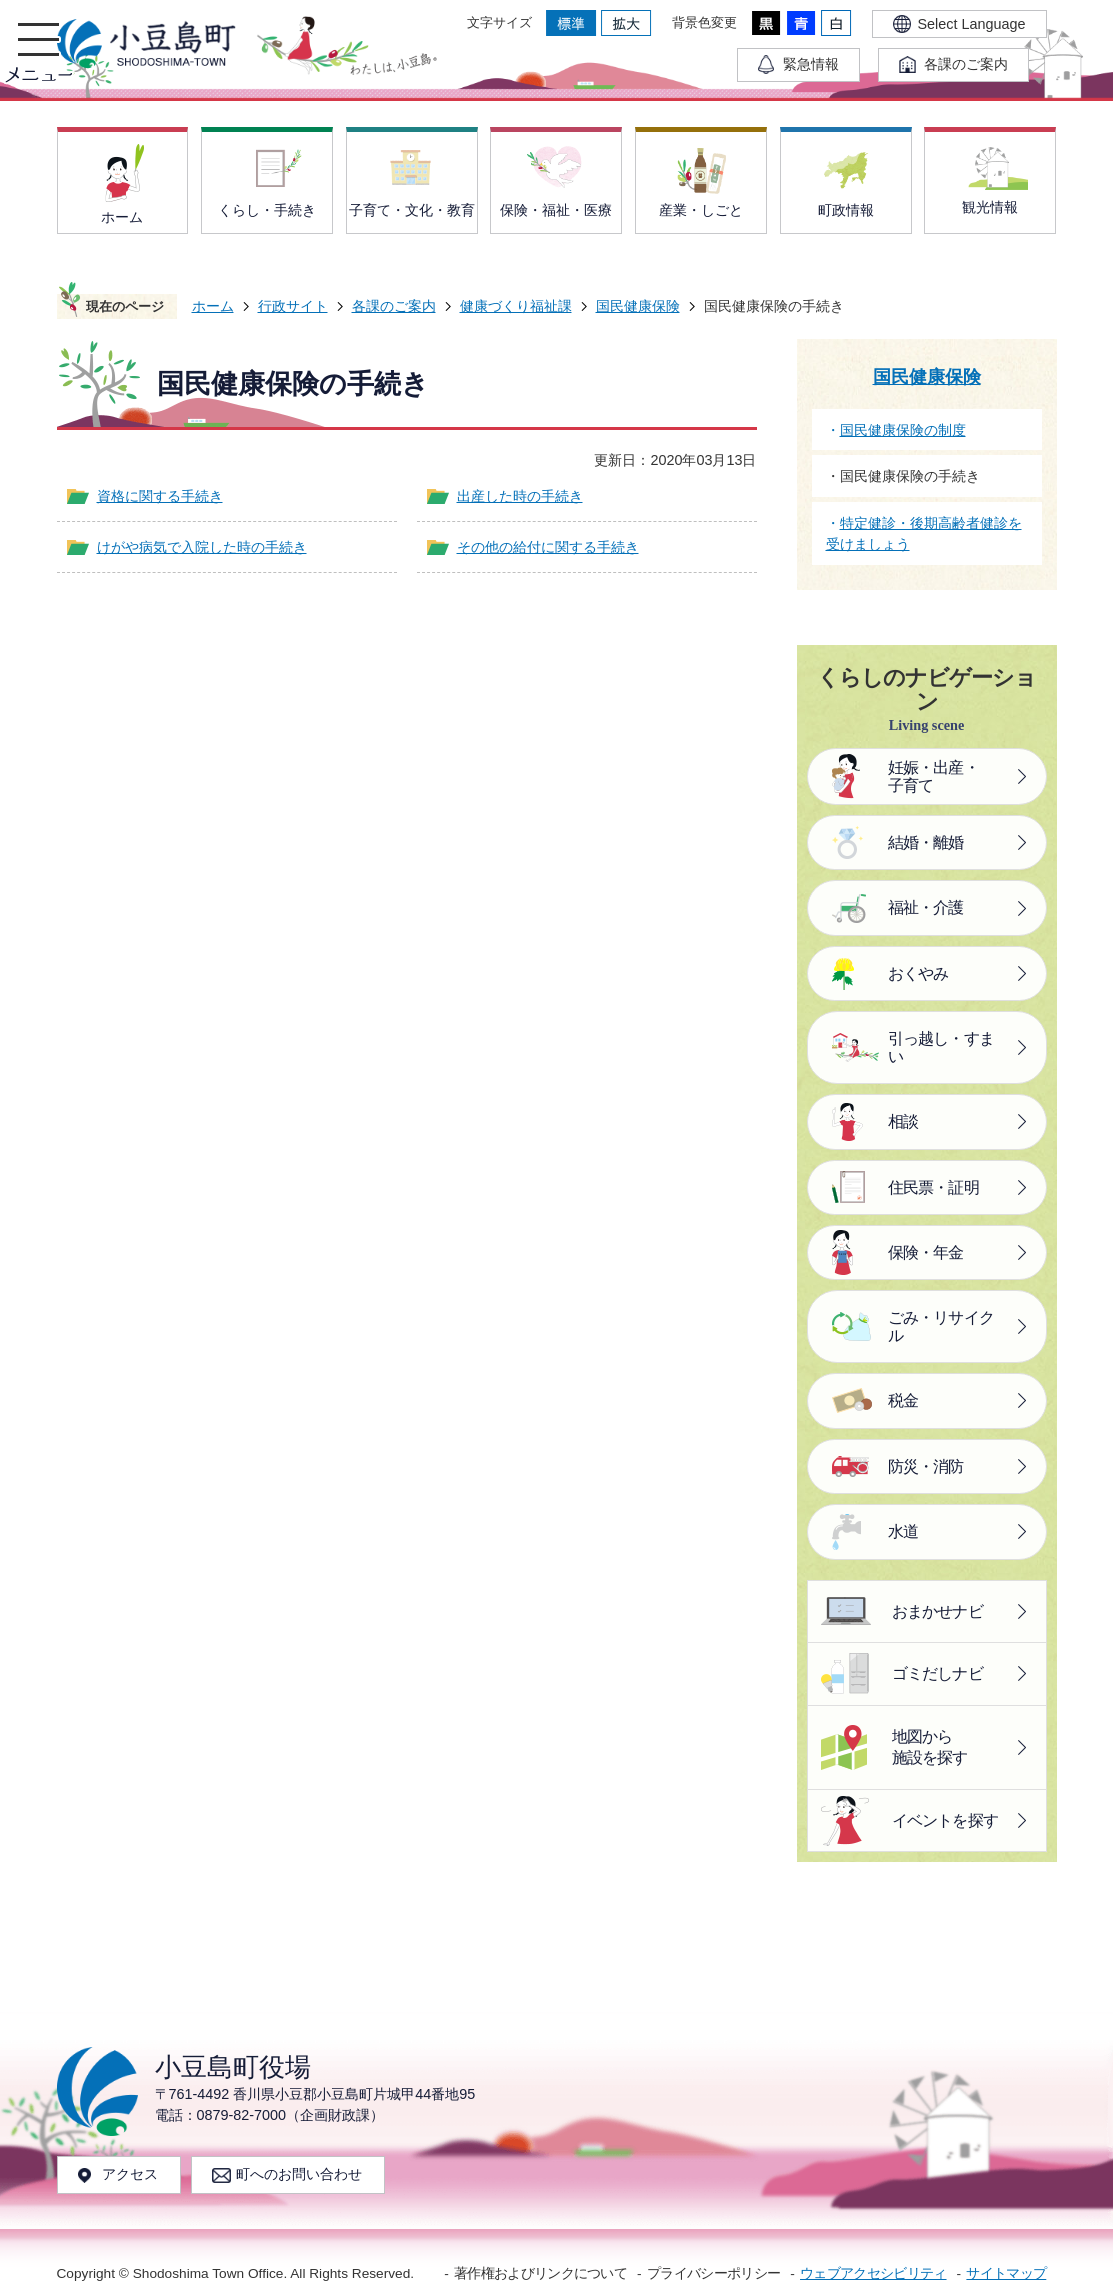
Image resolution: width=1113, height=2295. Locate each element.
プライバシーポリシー (713, 2273)
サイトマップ (1006, 2273)
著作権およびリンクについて (540, 2273)
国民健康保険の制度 (903, 430)
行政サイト (293, 306)
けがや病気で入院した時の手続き (202, 547)
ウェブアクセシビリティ (873, 2273)
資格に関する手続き (160, 496)
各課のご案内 (394, 306)
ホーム (213, 306)
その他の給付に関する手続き (548, 547)
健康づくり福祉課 (516, 306)
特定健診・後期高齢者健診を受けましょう (924, 534)
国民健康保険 (638, 306)
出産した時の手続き (520, 496)
